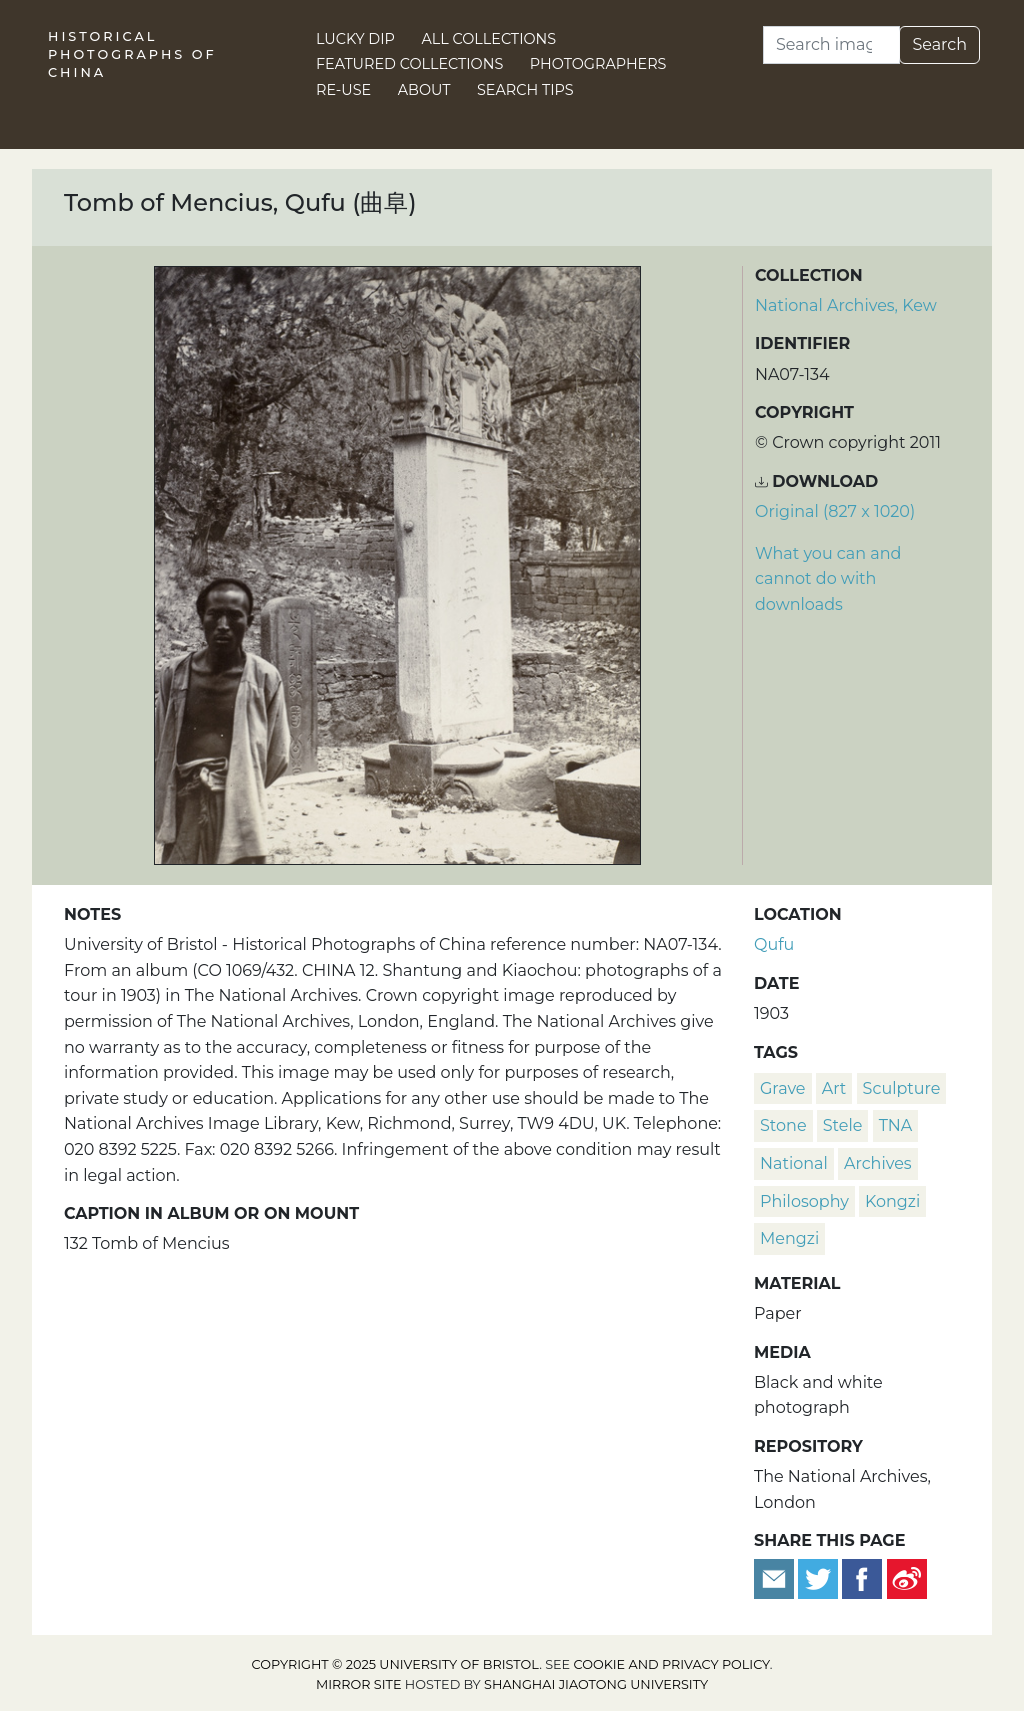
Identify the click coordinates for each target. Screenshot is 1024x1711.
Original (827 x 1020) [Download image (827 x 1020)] (835, 511)
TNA (896, 1125)
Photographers (598, 64)
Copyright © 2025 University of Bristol (396, 1664)
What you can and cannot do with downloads (828, 579)
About (424, 90)
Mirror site (359, 1684)
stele (843, 1125)
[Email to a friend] (776, 1577)
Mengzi (789, 1238)
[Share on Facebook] (862, 1577)
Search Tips (525, 90)
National (794, 1163)
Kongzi (892, 1201)
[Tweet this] (820, 1577)
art (834, 1088)
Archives (878, 1163)
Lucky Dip (355, 39)
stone (783, 1125)
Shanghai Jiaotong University (596, 1684)
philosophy (804, 1201)
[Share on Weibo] (907, 1577)
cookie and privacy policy (672, 1664)
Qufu (774, 944)
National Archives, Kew (846, 305)
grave (783, 1088)
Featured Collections (409, 64)
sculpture (902, 1088)
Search (939, 44)
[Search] (831, 45)
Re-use (343, 90)
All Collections (489, 39)
